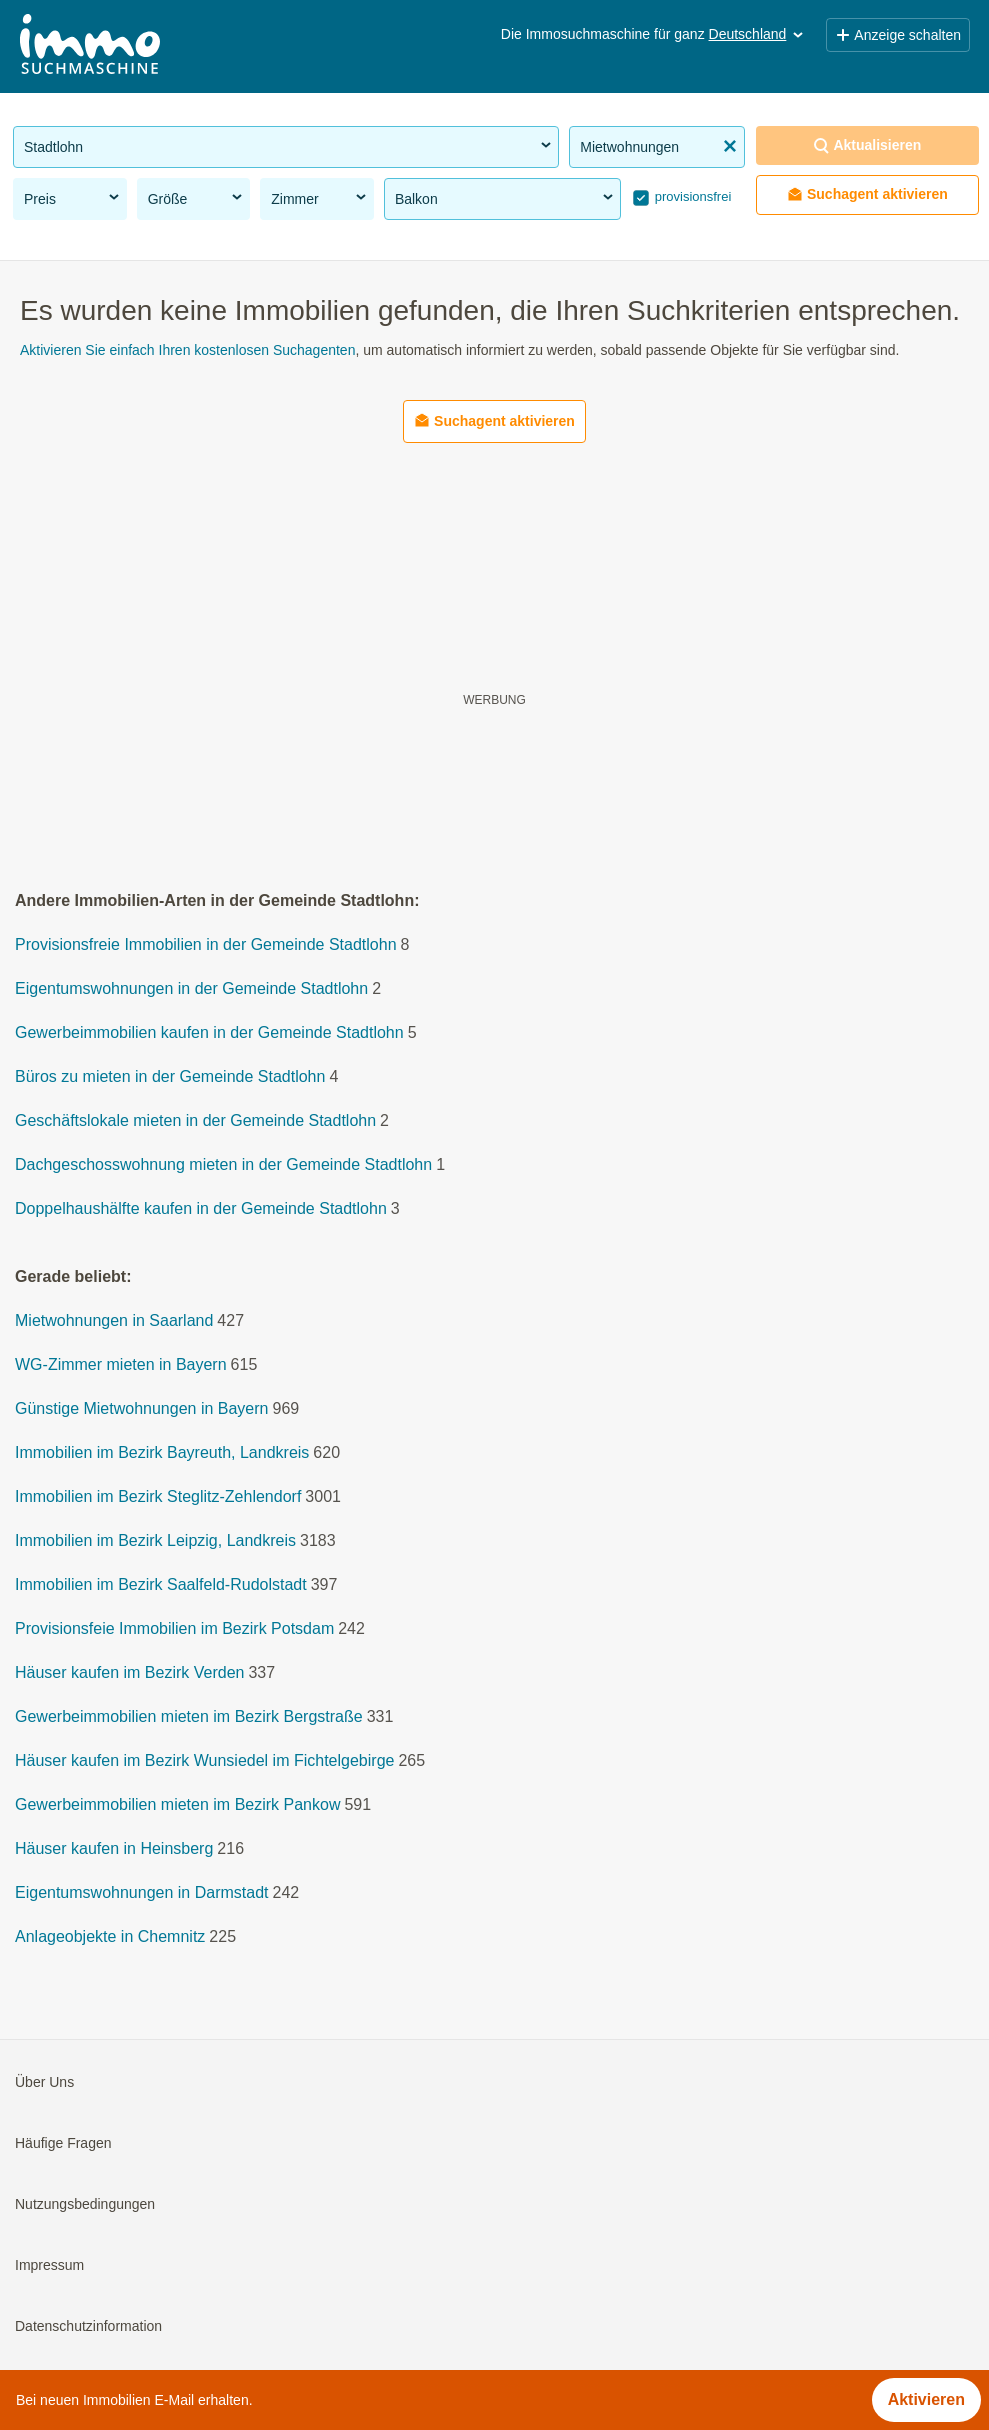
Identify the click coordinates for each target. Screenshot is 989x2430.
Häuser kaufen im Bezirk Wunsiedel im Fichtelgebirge (204, 1761)
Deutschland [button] (758, 34)
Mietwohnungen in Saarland (114, 1321)
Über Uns (44, 2083)
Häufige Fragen (63, 2144)
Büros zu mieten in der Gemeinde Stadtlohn (170, 1077)
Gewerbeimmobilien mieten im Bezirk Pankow (177, 1805)
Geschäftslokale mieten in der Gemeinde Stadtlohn (195, 1121)
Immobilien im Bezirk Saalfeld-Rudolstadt (161, 1585)
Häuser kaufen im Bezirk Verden (129, 1673)
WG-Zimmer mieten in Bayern (121, 1365)
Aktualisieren (867, 145)
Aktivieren (926, 2399)
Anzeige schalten (898, 35)
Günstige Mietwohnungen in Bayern (142, 1409)
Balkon (505, 198)
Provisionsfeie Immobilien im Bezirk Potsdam (174, 1629)
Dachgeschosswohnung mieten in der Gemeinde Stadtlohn (223, 1165)
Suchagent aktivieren (867, 194)
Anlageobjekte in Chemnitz (110, 1937)
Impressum (49, 2266)
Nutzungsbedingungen (85, 2205)
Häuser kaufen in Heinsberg (114, 1849)
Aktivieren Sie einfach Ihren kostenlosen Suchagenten (187, 350)
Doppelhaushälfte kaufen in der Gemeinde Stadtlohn (201, 1209)
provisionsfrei (691, 196)
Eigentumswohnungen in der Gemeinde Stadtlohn (191, 989)
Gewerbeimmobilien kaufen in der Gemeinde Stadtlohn (209, 1033)
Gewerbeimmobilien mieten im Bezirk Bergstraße (189, 1717)
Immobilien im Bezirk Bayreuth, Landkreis (162, 1453)
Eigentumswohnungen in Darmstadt (141, 1893)
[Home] (90, 46)
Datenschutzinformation (88, 2327)
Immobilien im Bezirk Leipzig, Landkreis (155, 1541)
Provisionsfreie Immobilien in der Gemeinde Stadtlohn (206, 945)
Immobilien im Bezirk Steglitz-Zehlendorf (158, 1497)
